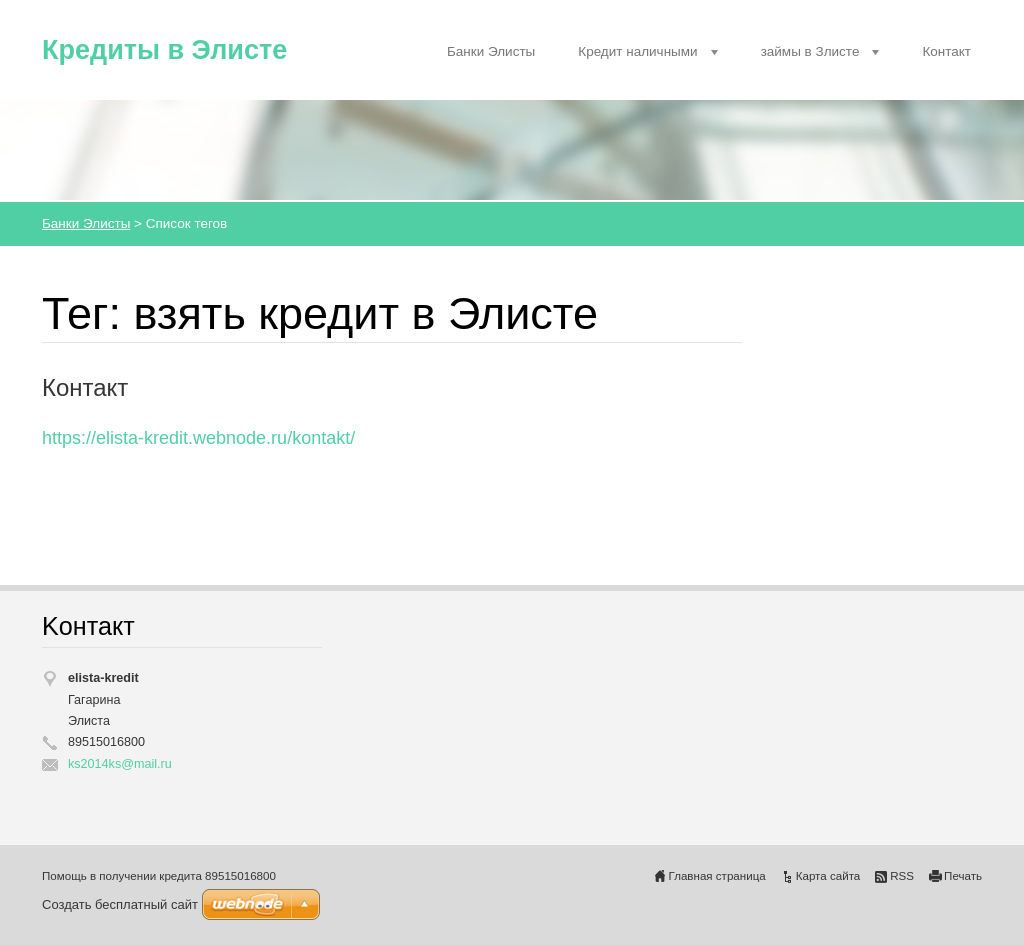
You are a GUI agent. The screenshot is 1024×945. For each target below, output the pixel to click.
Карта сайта (828, 876)
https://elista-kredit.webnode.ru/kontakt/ (198, 438)
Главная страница (717, 876)
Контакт (946, 51)
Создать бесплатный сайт (120, 904)
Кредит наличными (637, 51)
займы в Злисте (810, 51)
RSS (902, 876)
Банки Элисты (491, 51)
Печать (963, 876)
